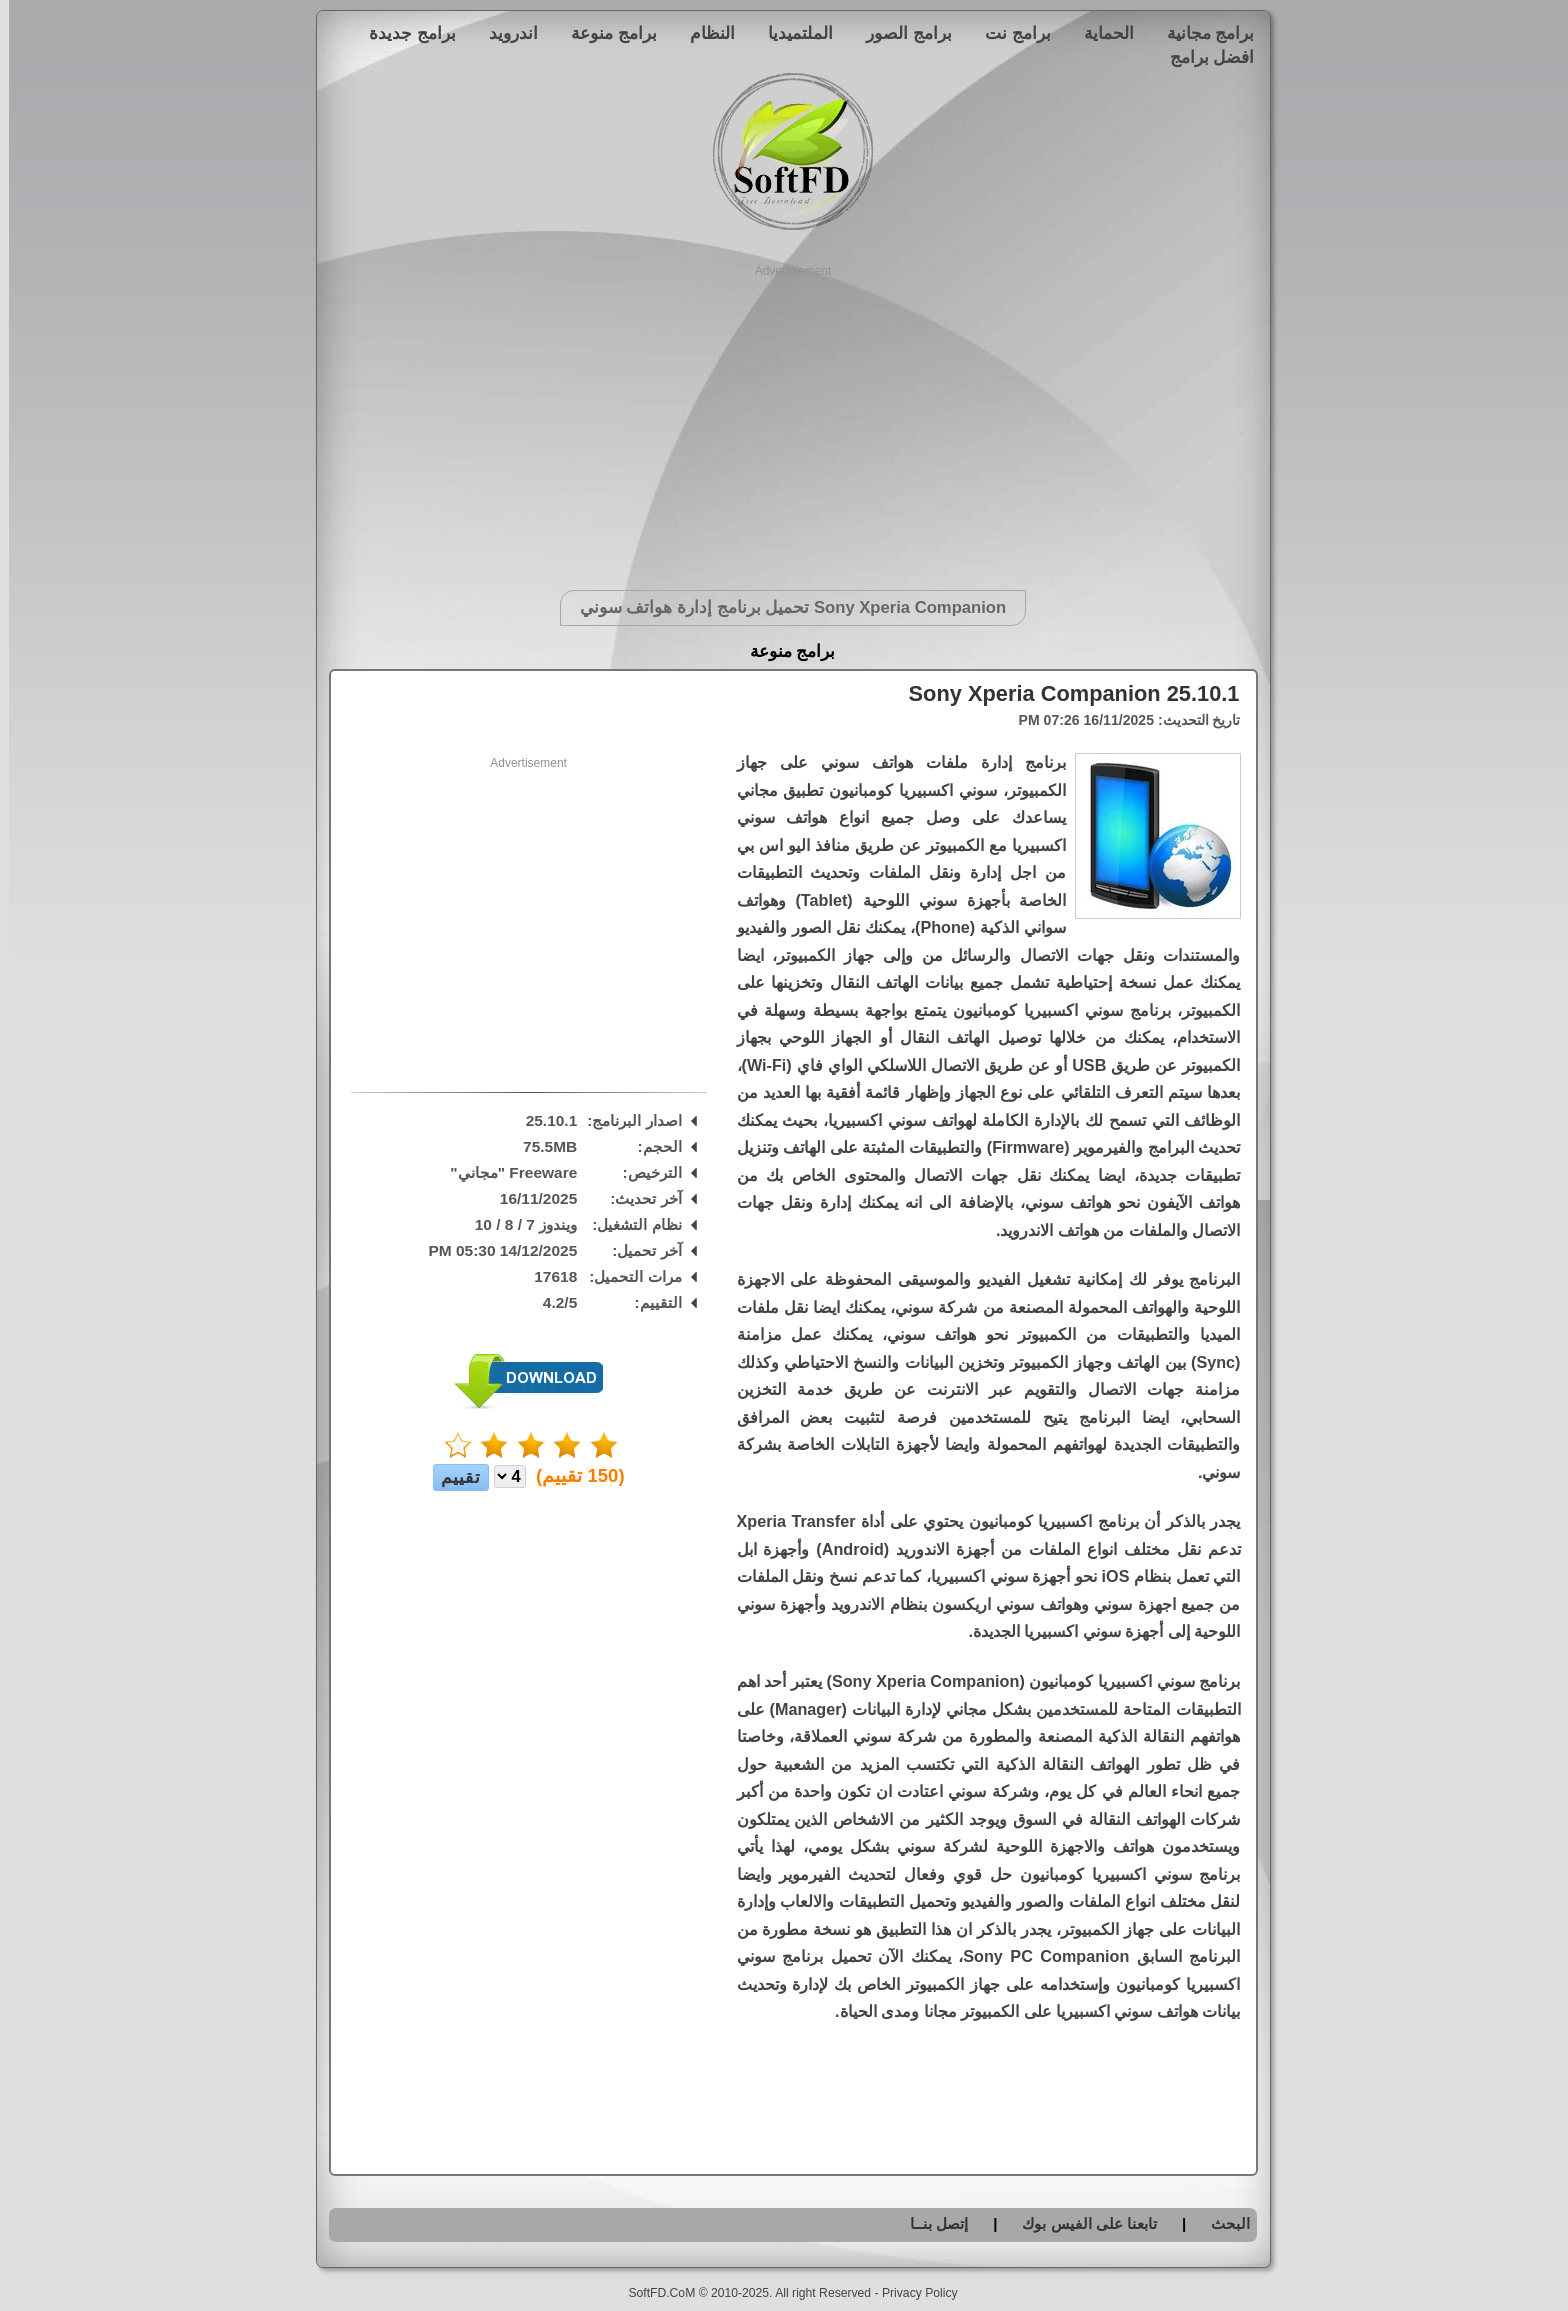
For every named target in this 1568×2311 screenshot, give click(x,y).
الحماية (1100, 33)
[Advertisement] (784, 420)
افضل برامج (1203, 57)
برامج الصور (900, 33)
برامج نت (1009, 33)
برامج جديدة (403, 33)
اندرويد (504, 33)
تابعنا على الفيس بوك (1080, 2223)
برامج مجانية (1202, 33)
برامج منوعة (605, 33)
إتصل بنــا (930, 2223)
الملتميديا (791, 33)
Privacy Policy (911, 2293)
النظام (703, 33)
